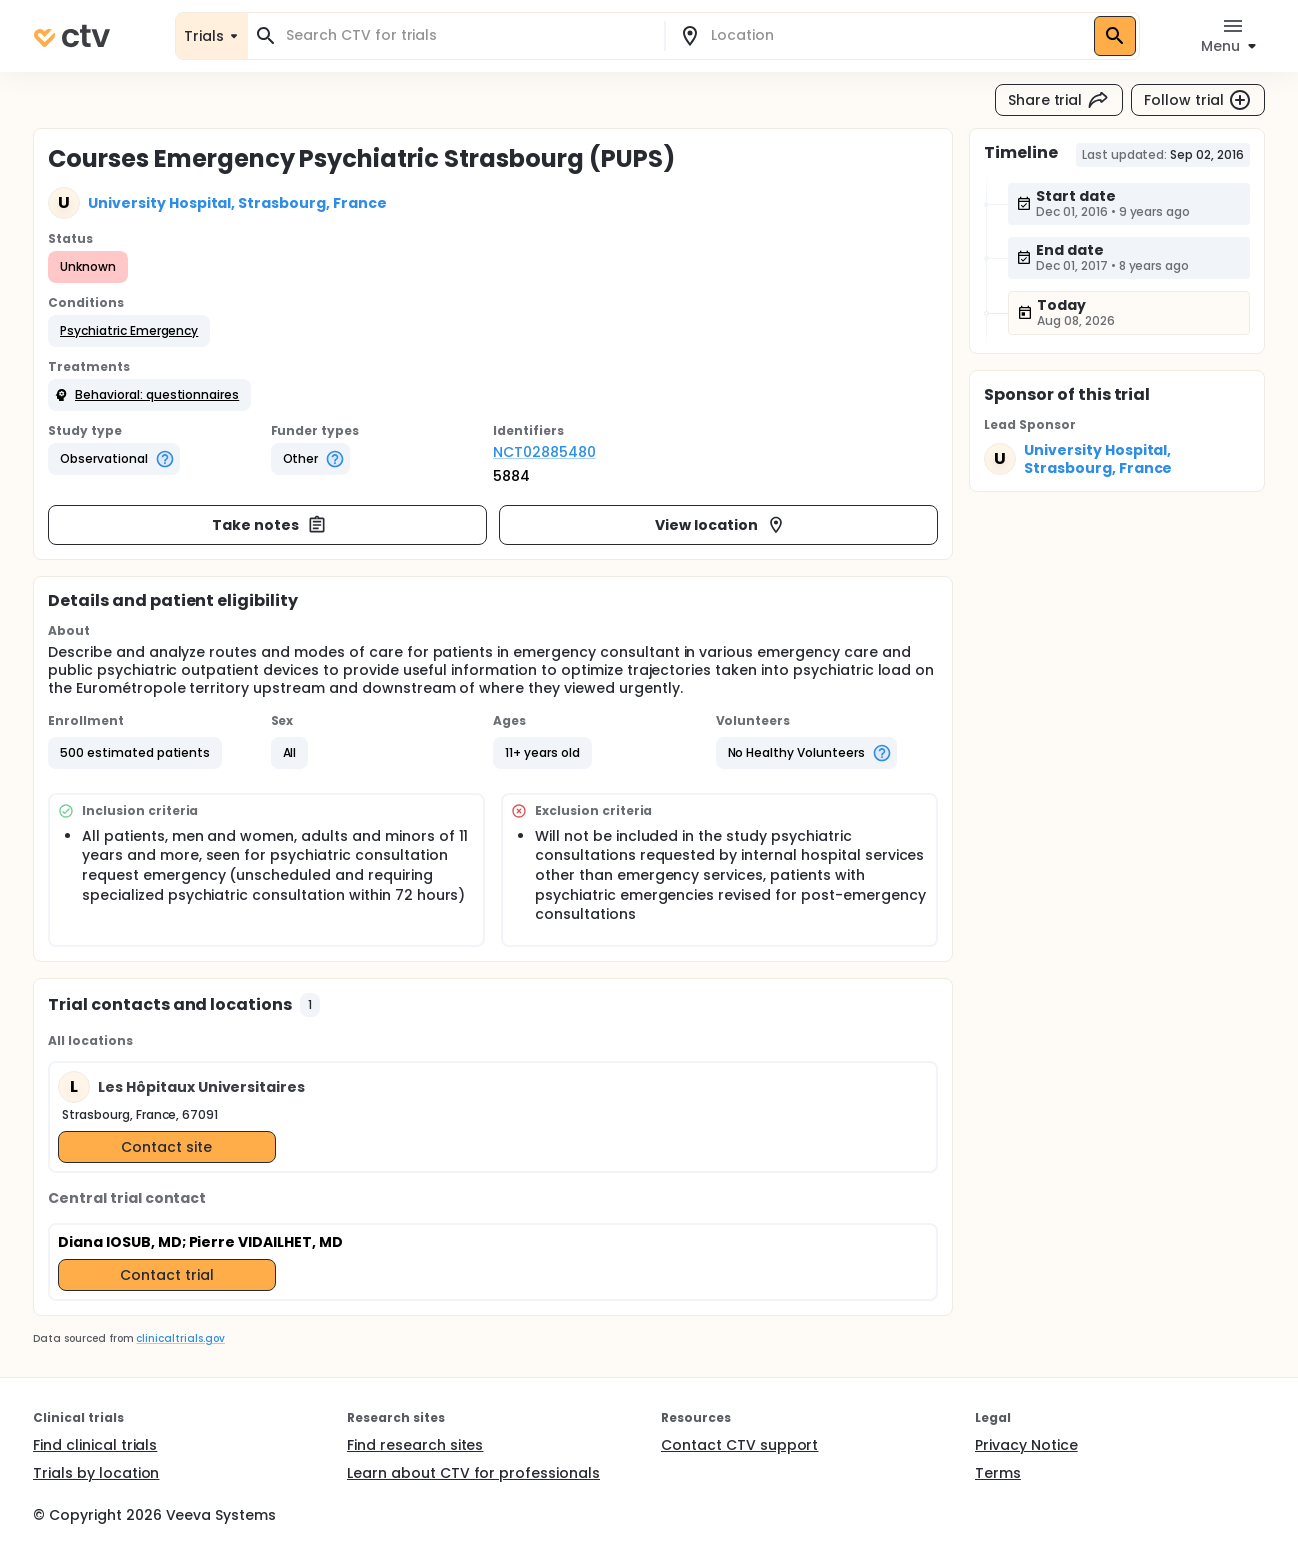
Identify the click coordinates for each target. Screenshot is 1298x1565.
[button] (129, 331)
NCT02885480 (544, 452)
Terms (998, 1473)
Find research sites (415, 1445)
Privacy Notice (1026, 1445)
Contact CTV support (739, 1445)
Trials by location (96, 1473)
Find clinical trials (95, 1445)
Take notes (269, 525)
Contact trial (167, 1275)
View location (720, 525)
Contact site (166, 1147)
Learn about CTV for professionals (473, 1473)
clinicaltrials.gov (180, 1338)
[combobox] (468, 35)
